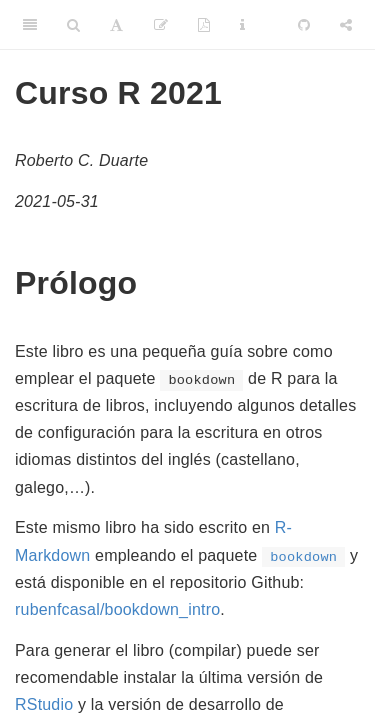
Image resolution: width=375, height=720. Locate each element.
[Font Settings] (116, 25)
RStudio (44, 704)
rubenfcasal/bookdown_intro (117, 609)
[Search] (73, 25)
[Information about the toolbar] (242, 25)
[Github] (304, 25)
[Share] (346, 25)
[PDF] (204, 25)
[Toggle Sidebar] (30, 25)
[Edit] (161, 25)
